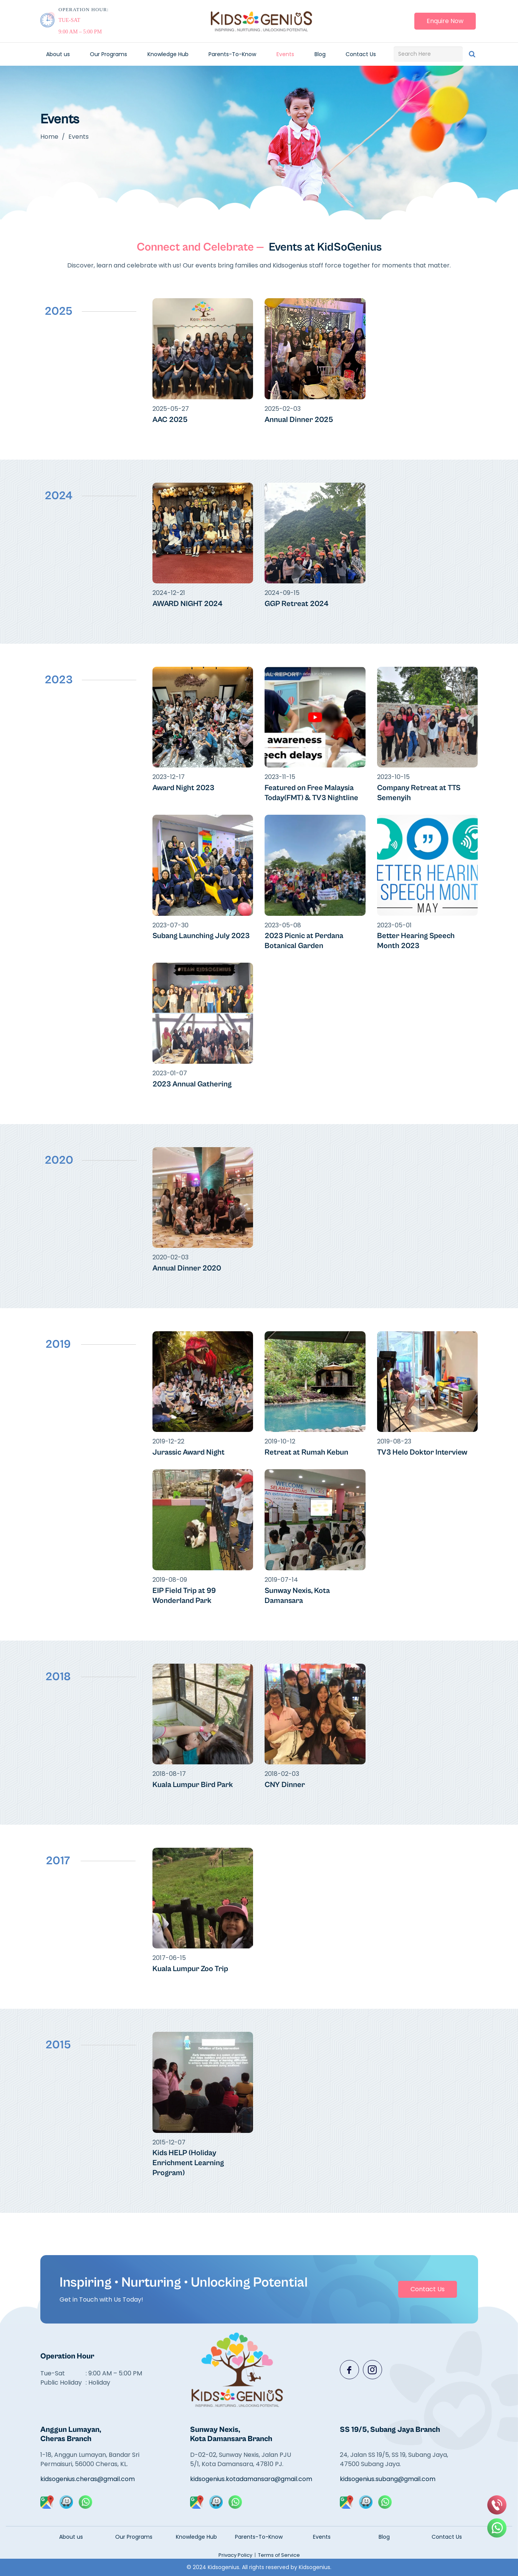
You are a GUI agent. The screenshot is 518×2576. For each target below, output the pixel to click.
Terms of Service (279, 2555)
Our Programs (108, 54)
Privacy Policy (235, 2555)
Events (285, 54)
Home (49, 136)
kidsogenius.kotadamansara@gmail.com (245, 2479)
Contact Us (361, 54)
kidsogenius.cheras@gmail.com (87, 2479)
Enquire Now (445, 21)
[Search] (472, 54)
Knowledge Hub (168, 54)
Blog (320, 54)
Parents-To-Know (232, 54)
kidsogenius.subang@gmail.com (387, 2479)
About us (58, 54)
